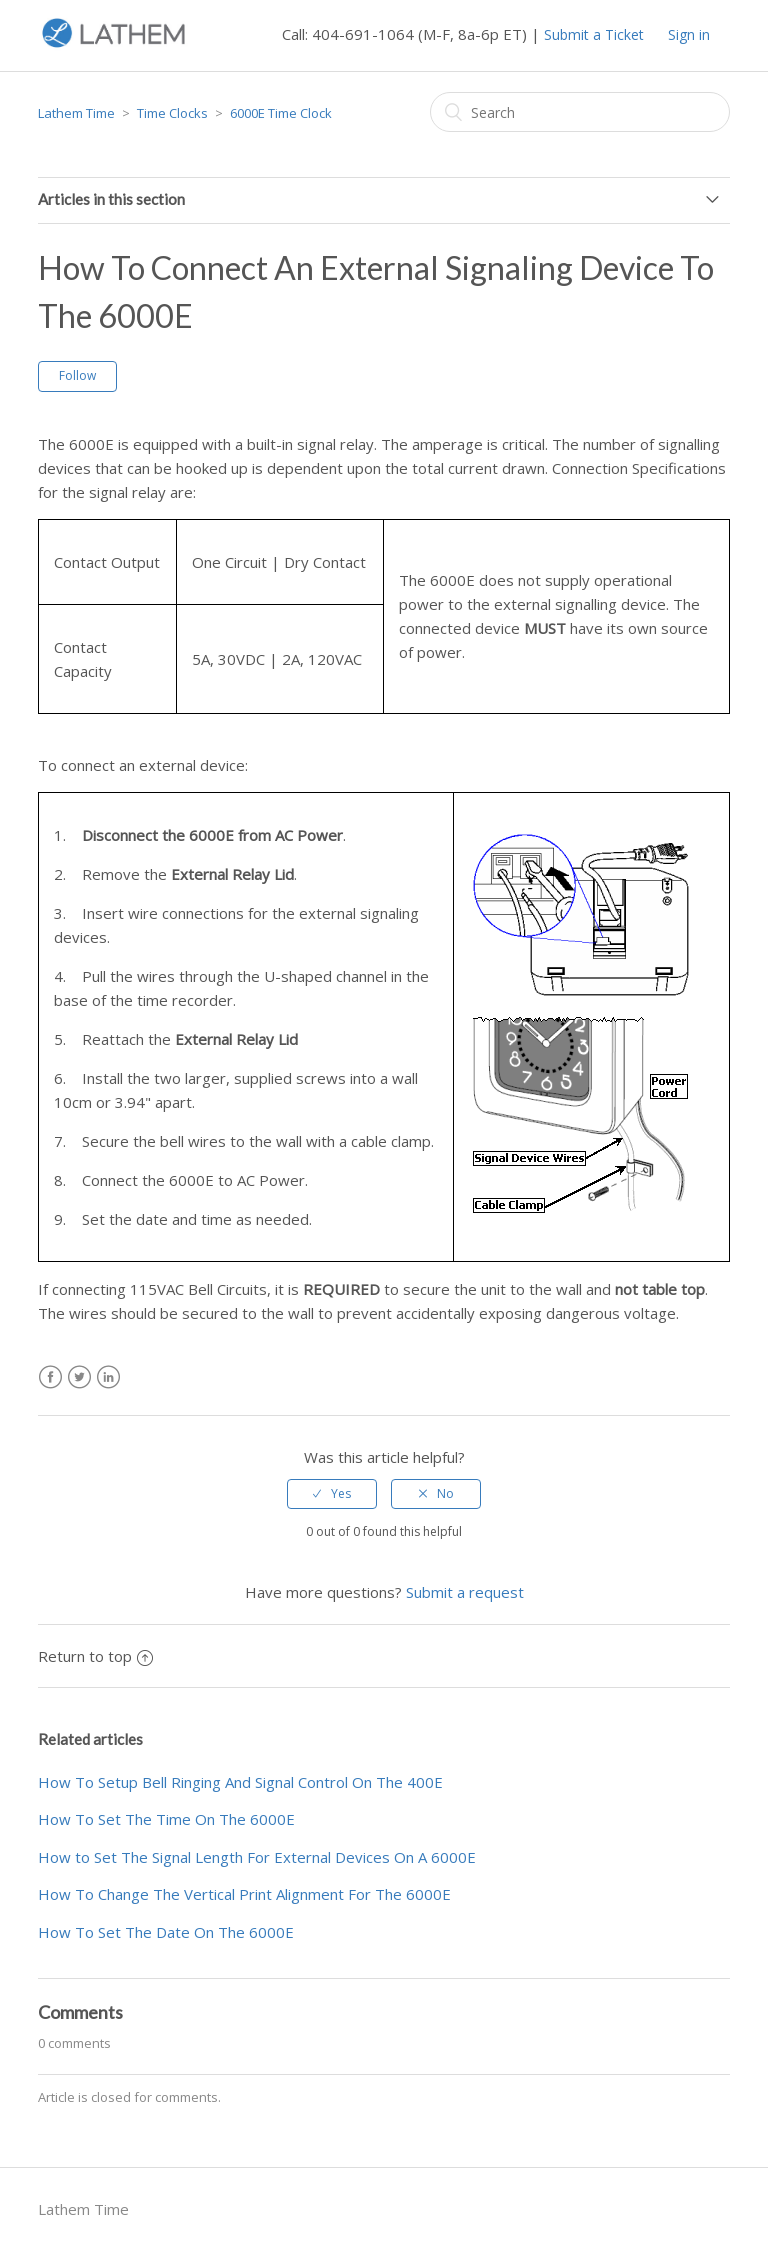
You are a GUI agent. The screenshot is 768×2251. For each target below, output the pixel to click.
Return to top (95, 1656)
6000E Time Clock (281, 113)
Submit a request (465, 1592)
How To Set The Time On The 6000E (166, 1819)
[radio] (332, 1494)
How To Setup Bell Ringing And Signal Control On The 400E (240, 1782)
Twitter (79, 1377)
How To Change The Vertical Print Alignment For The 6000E (244, 1894)
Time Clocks (172, 113)
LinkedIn (108, 1377)
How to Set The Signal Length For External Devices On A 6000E (257, 1857)
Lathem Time (76, 113)
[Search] (580, 112)
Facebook (50, 1377)
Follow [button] (77, 375)
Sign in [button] (689, 34)
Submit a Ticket (594, 34)
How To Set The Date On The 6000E (166, 1932)
